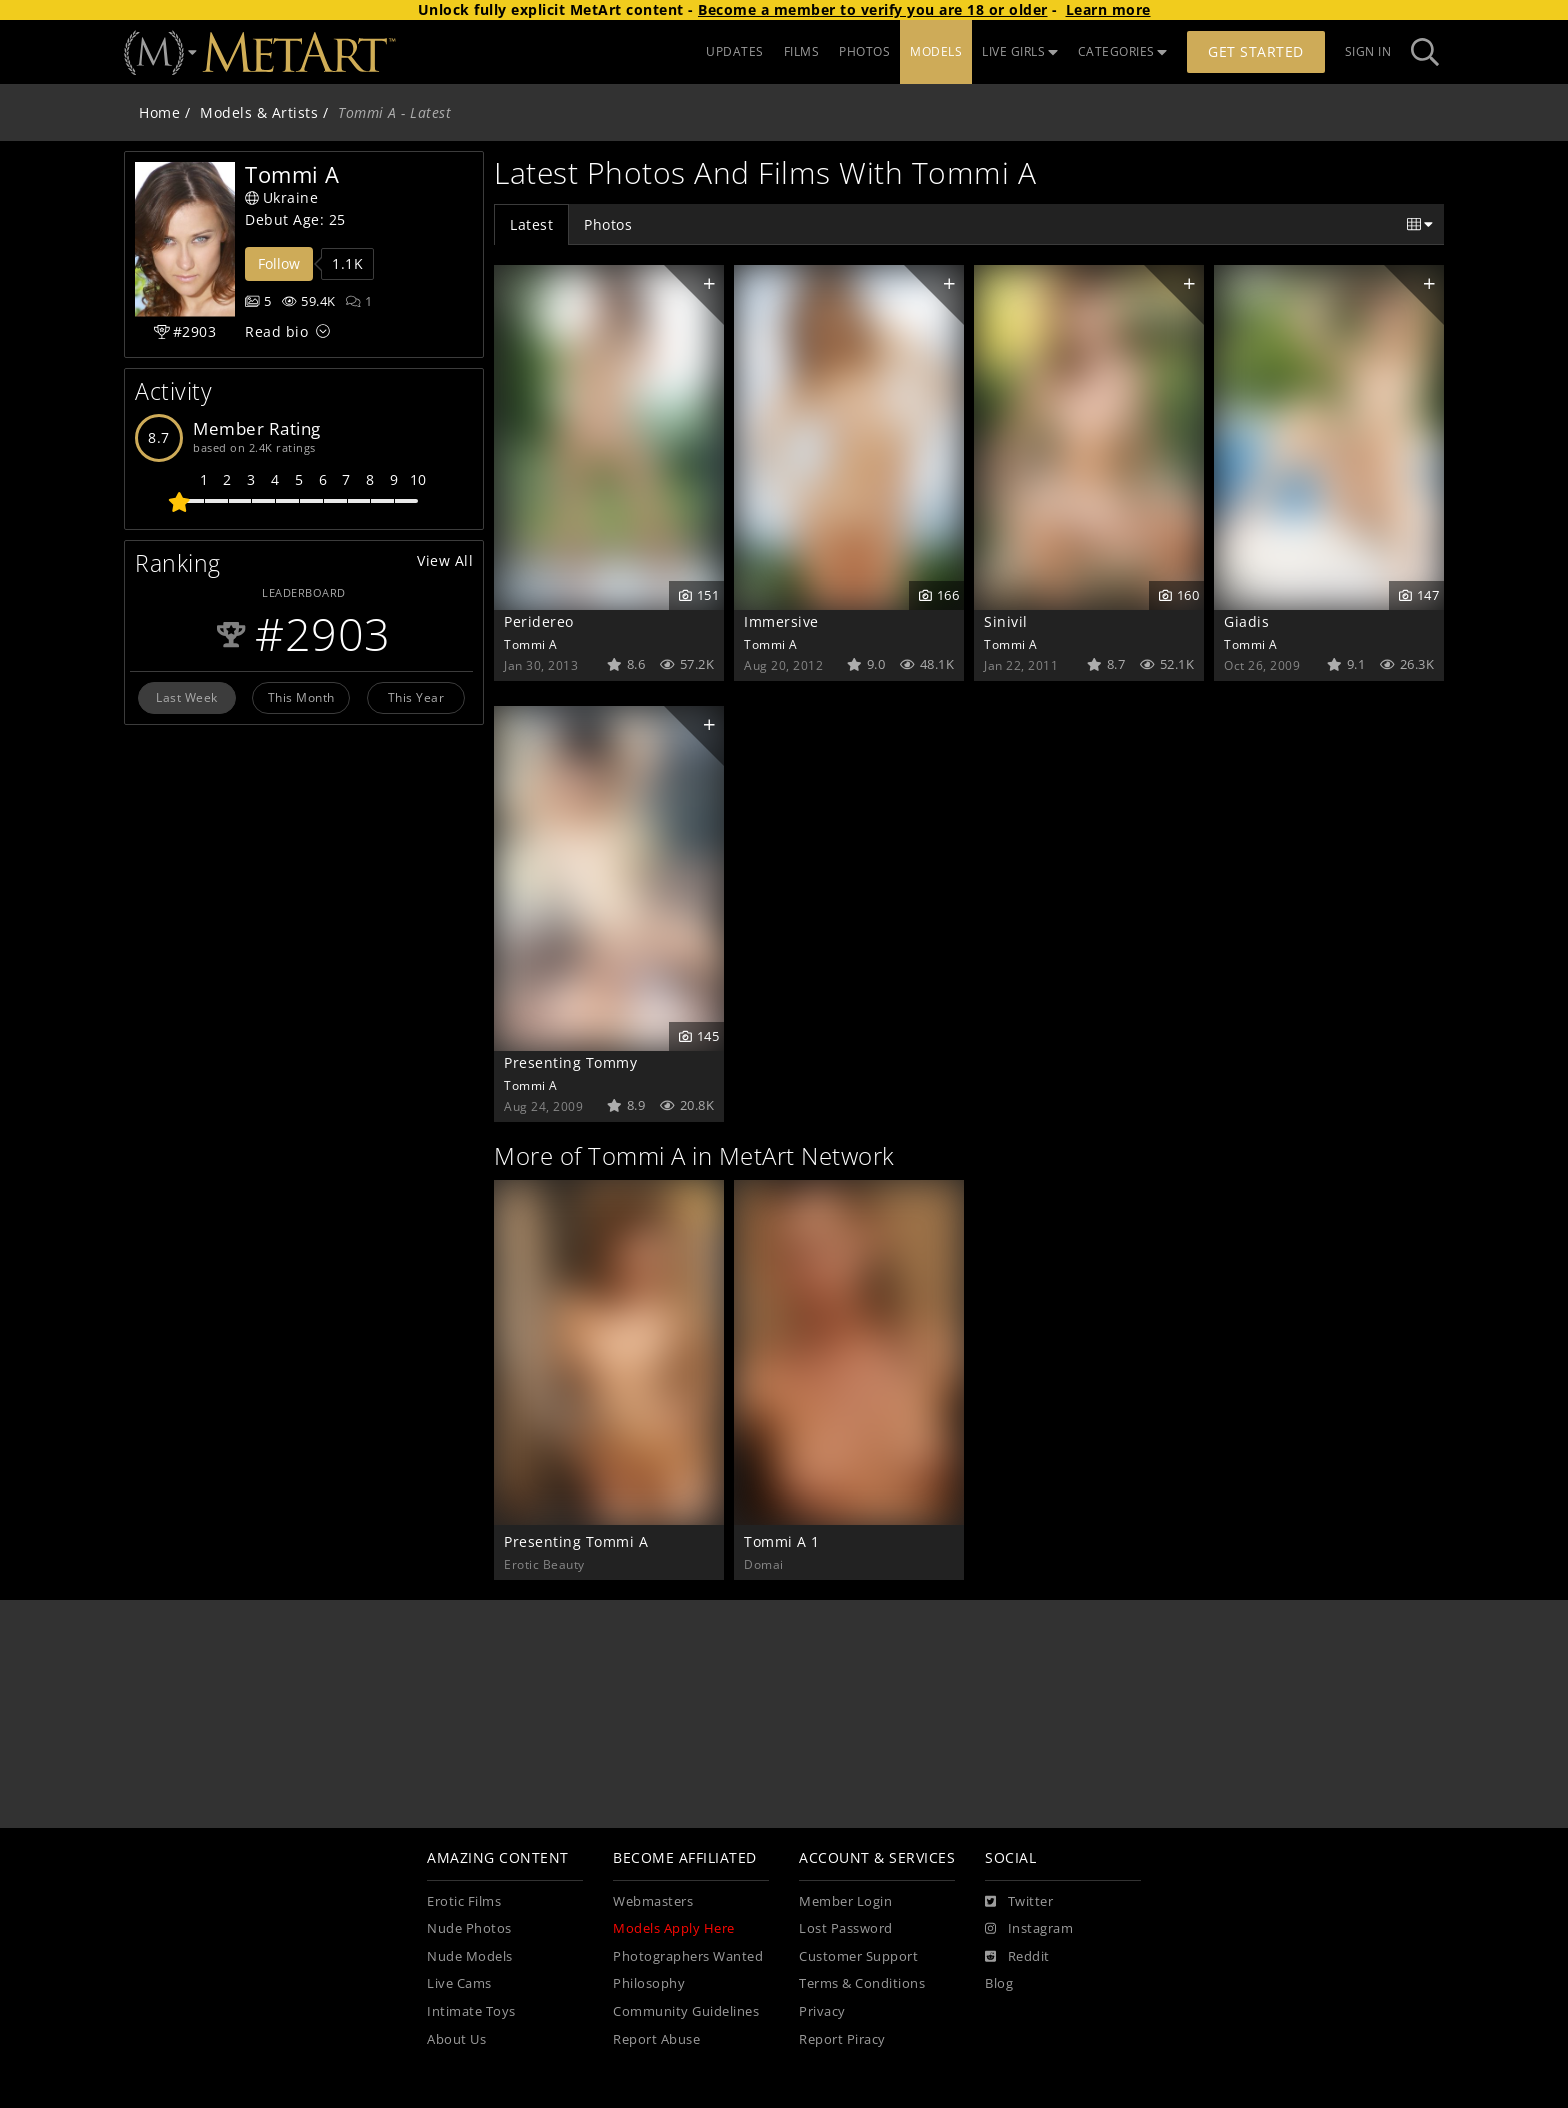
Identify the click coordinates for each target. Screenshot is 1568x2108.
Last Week (187, 697)
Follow (279, 263)
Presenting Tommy (570, 1062)
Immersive (781, 621)
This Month (301, 697)
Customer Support (858, 1956)
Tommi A (531, 644)
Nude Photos (469, 1928)
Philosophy (649, 1983)
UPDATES (735, 51)
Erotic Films (464, 1901)
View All (445, 560)
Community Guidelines (686, 2011)
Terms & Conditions (862, 1983)
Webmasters (653, 1901)
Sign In (1368, 51)
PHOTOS (864, 51)
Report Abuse (656, 2039)
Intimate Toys (471, 2011)
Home (159, 112)
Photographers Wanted (688, 1956)
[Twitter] (1019, 1902)
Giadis (1246, 621)
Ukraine (281, 197)
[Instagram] (1029, 1929)
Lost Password (846, 1928)
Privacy (822, 2011)
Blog (999, 1983)
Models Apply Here (674, 1928)
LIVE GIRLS (1020, 51)
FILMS (802, 51)
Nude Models (470, 1956)
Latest (531, 224)
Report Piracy (842, 2039)
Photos (608, 224)
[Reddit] (1017, 1957)
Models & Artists (259, 112)
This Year (416, 697)
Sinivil (1006, 621)
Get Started (1256, 51)
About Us (456, 2039)
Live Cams (459, 1983)
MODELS (936, 51)
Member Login (845, 1901)
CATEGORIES (1123, 51)
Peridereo (539, 621)
